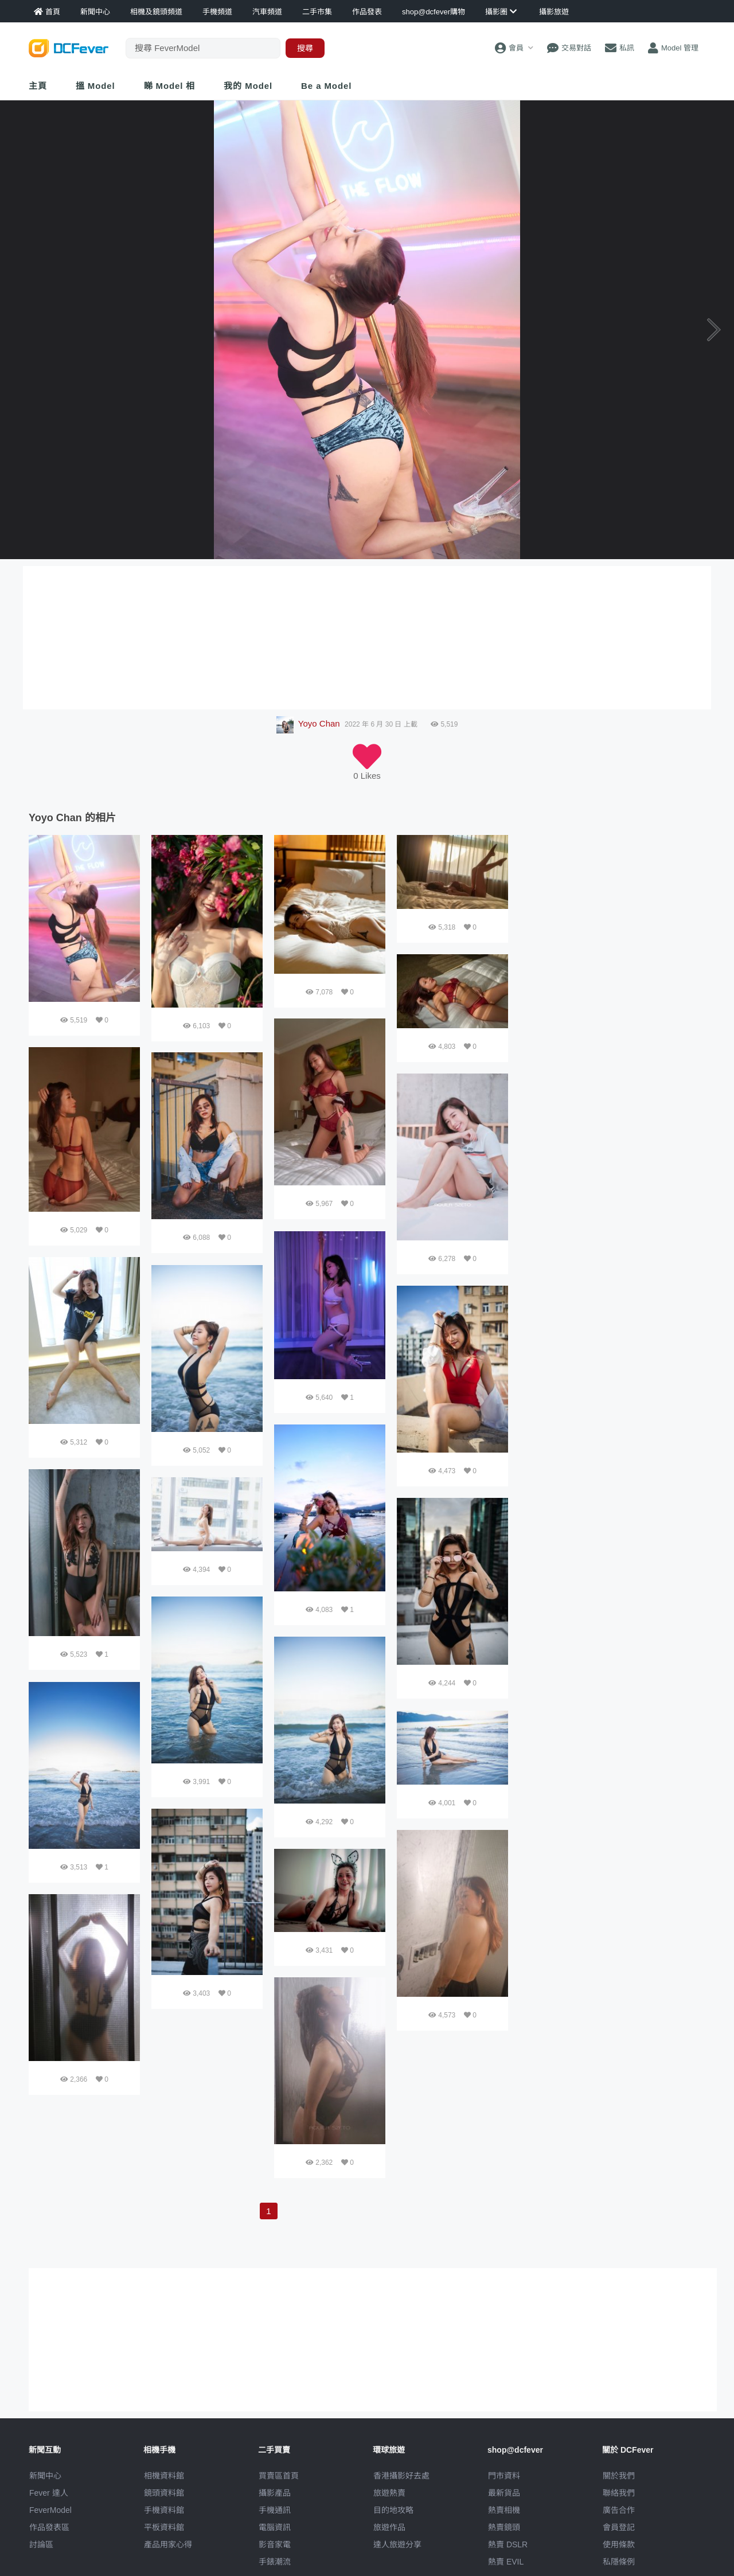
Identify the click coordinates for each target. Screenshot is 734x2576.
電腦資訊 (275, 2527)
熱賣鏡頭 (504, 2527)
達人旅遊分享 (397, 2544)
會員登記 (619, 2527)
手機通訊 (275, 2510)
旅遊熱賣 (389, 2492)
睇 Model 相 (170, 86)
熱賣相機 (504, 2510)
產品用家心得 (168, 2544)
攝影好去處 (401, 2475)
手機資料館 (164, 2510)
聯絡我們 (619, 2492)
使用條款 (619, 2544)
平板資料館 (164, 2527)
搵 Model (95, 86)
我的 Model (248, 86)
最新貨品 (504, 2492)
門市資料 (504, 2475)
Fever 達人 (48, 2492)
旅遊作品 (389, 2527)
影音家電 (275, 2544)
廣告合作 (619, 2510)
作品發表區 (49, 2527)
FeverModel (50, 2510)
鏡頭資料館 (164, 2492)
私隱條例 (619, 2561)
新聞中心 (45, 2475)
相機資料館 (164, 2475)
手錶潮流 (275, 2561)
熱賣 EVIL (506, 2561)
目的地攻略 (393, 2510)
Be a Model (326, 86)
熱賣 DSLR (508, 2544)
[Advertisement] (612, 906)
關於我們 (619, 2475)
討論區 (41, 2544)
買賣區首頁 (279, 2475)
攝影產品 (275, 2492)
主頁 (38, 86)
